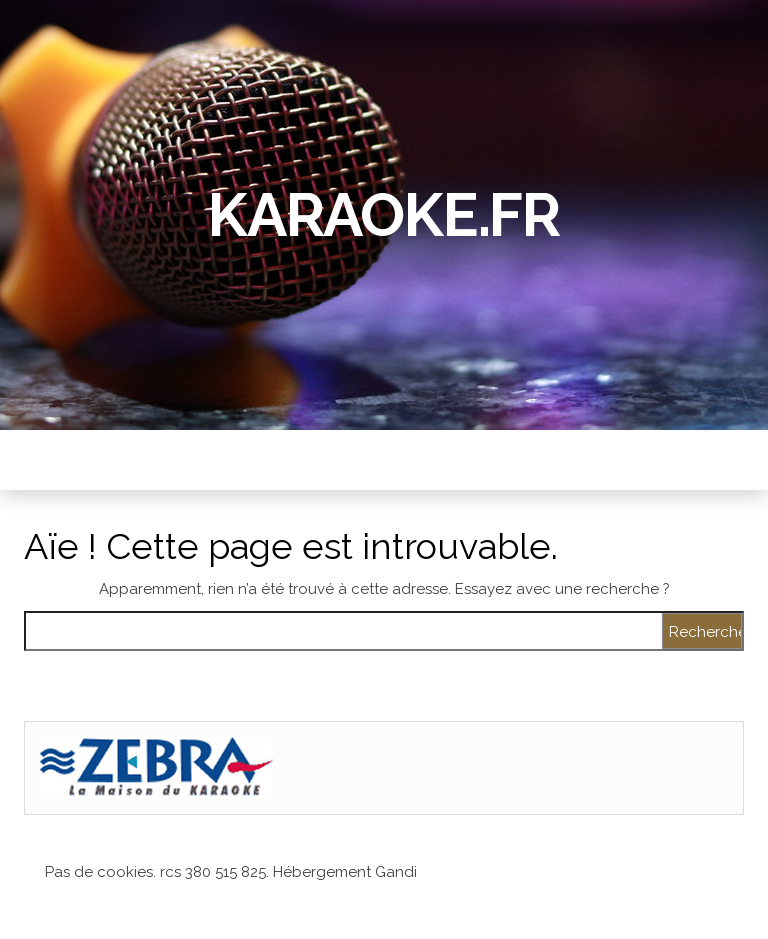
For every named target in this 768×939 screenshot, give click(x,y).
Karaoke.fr (384, 215)
